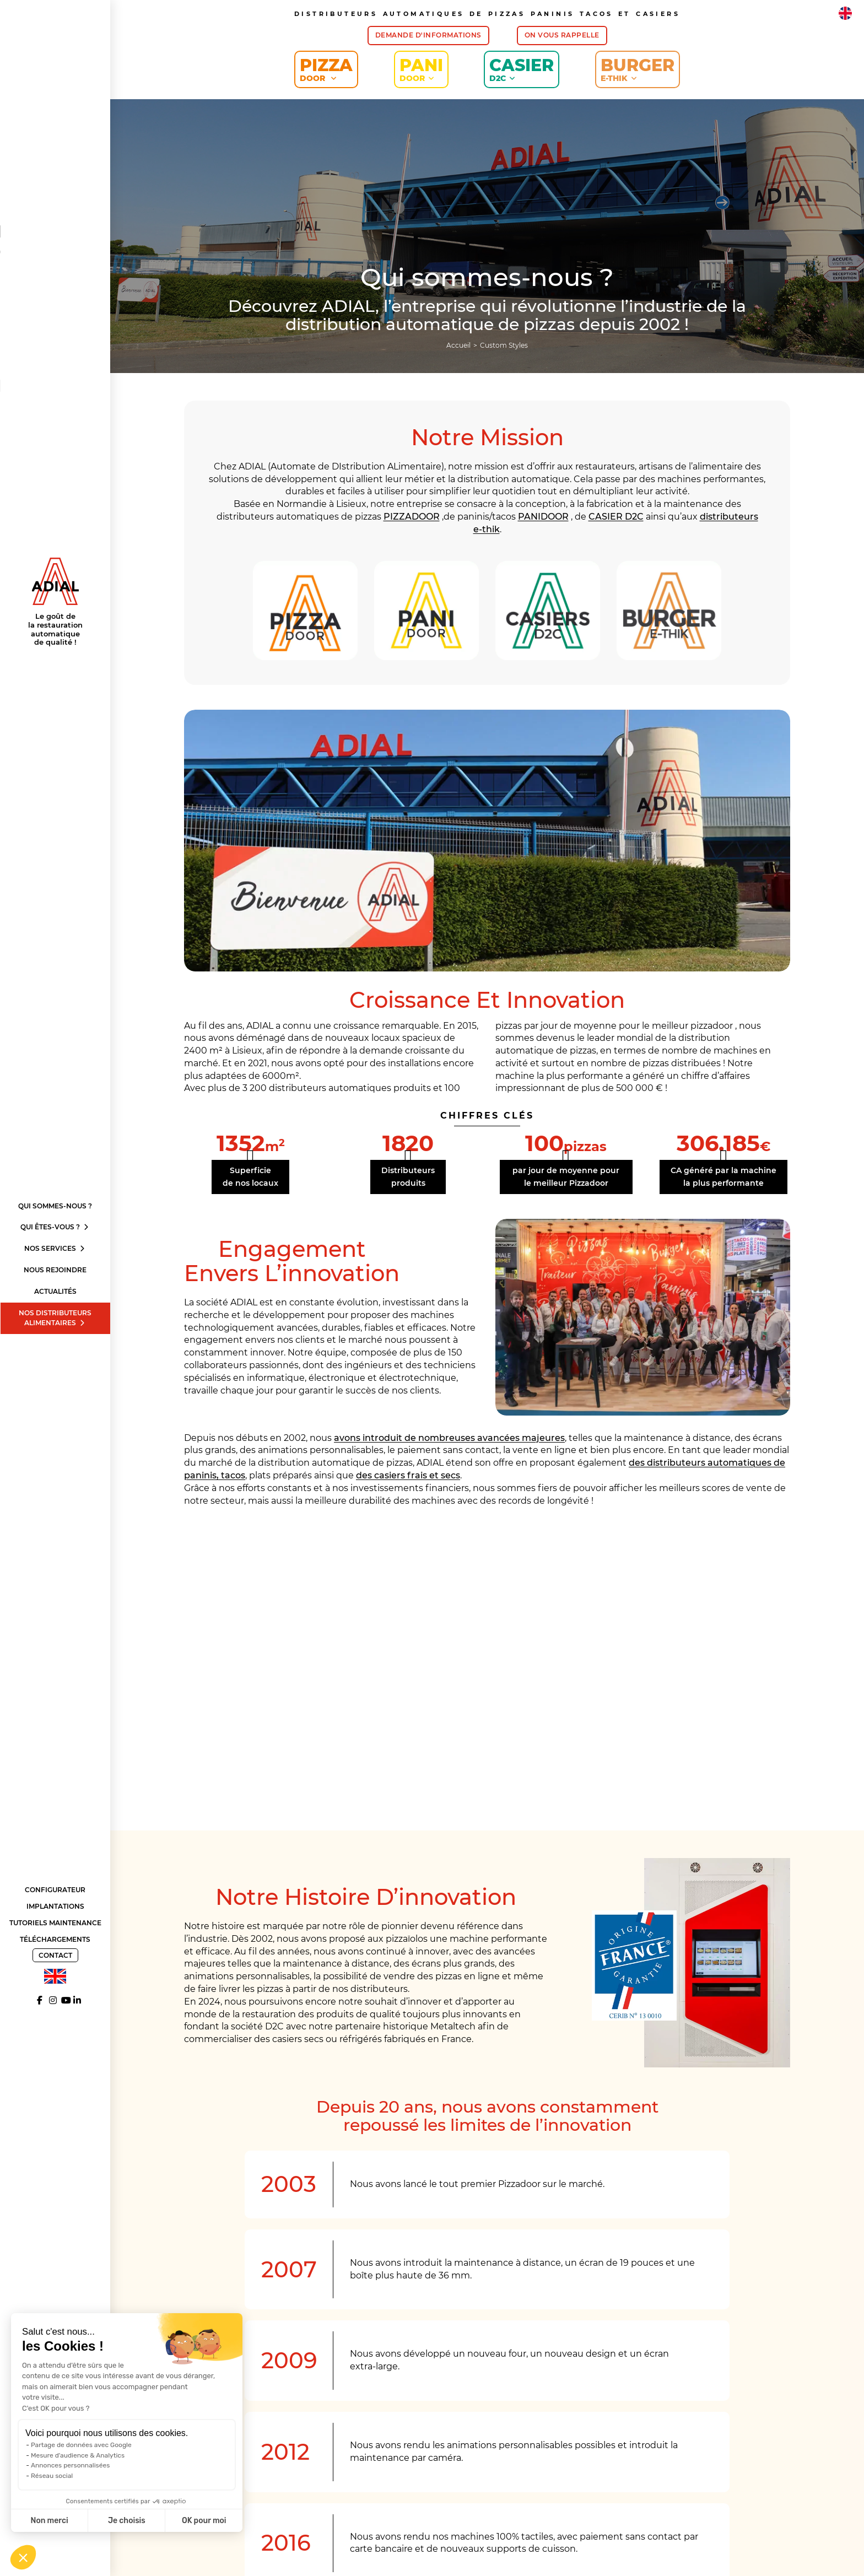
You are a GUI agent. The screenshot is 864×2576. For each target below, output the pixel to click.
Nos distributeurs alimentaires (55, 1318)
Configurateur (55, 1890)
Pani (421, 69)
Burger (637, 69)
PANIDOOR (543, 516)
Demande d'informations (428, 35)
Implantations (55, 1906)
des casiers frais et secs (408, 1475)
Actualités (55, 1291)
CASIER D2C (616, 516)
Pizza (326, 69)
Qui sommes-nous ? (55, 1206)
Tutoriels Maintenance (55, 1923)
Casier (521, 69)
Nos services (55, 1248)
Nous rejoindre (55, 1270)
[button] (23, 2557)
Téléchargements (55, 1939)
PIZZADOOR (412, 516)
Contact (55, 1955)
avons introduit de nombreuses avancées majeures (449, 1438)
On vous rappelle (562, 35)
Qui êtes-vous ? (55, 1227)
